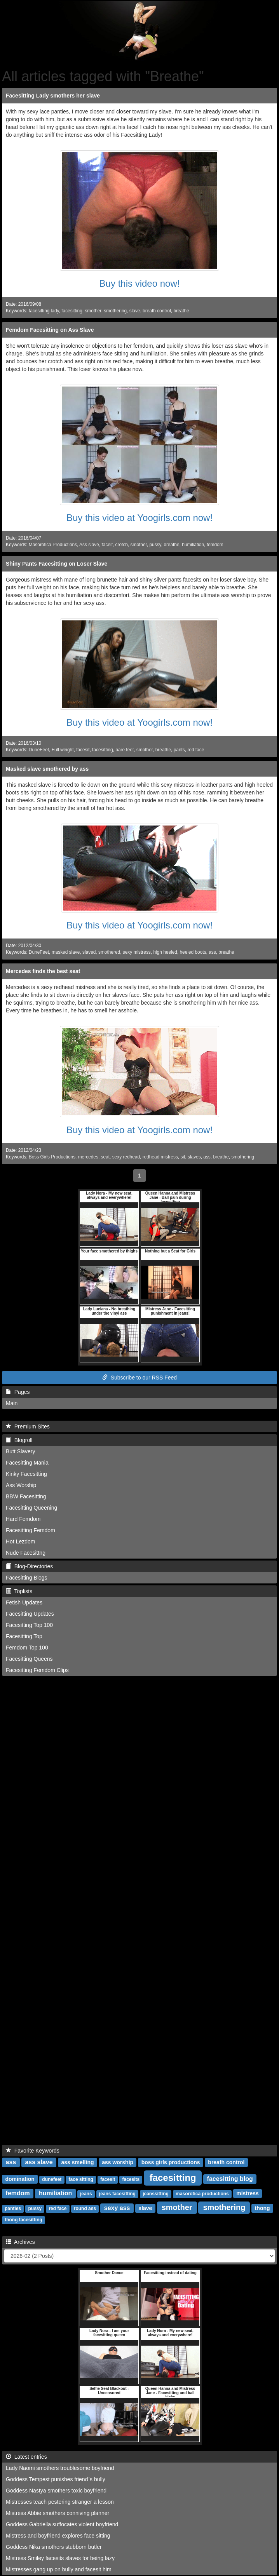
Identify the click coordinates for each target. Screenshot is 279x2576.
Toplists (19, 1591)
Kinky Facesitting (26, 1474)
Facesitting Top (24, 1636)
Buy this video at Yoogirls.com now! (139, 517)
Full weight (63, 749)
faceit (107, 544)
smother (93, 311)
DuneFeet (39, 749)
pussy (155, 544)
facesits (131, 2179)
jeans (86, 2193)
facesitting (71, 311)
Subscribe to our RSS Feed (139, 1377)
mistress (247, 2193)
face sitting (81, 2179)
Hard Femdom (23, 1519)
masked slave (66, 952)
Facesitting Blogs (26, 1578)
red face (195, 749)
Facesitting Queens (29, 1659)
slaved (89, 952)
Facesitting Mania (27, 1463)
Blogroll (19, 1440)
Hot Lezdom (20, 1541)
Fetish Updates (24, 1602)
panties (13, 2208)
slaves (194, 1157)
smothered (109, 952)
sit (182, 1157)
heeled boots (193, 952)
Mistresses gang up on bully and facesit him (59, 2569)
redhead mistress (160, 1157)
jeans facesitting (117, 2193)
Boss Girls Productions (52, 1157)
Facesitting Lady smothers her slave (53, 95)
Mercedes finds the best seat (43, 971)
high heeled (165, 952)
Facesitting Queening (31, 1508)
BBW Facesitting (26, 1496)
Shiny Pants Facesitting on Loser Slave (56, 564)
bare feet (124, 749)
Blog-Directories (29, 1566)
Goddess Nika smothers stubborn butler (54, 2547)
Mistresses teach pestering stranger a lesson (60, 2502)
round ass (85, 2208)
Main (11, 1403)
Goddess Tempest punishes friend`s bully (55, 2479)
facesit (82, 749)
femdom (215, 544)
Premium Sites (28, 1426)
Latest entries (26, 2457)
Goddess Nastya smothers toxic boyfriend (56, 2490)
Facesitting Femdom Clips (37, 1670)
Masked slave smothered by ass (47, 769)
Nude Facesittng (25, 1553)
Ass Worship (21, 1485)
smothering (115, 311)
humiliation (193, 544)
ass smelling (77, 2162)
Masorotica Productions (53, 544)
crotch (121, 544)
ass (212, 952)
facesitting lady (44, 311)
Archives (20, 2242)
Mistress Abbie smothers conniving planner (57, 2513)
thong (262, 2208)
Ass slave (89, 544)
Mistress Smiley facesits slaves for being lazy (60, 2558)
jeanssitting (156, 2193)
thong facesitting (23, 2219)
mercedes (88, 1157)
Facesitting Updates (30, 1614)
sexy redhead (126, 1157)
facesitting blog (230, 2178)
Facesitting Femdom (30, 1530)
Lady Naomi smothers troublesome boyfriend (60, 2468)
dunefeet (51, 2179)
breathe (181, 311)
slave (134, 311)
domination (19, 2179)
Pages (18, 1392)
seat (105, 1157)
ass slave (38, 2162)
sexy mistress (137, 952)
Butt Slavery (20, 1451)
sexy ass (117, 2208)
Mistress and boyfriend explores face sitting (58, 2535)
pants (179, 749)
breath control (157, 311)
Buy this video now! (139, 283)
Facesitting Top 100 (29, 1625)
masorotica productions (202, 2193)
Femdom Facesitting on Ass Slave (50, 330)
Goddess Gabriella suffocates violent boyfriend (62, 2524)
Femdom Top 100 (27, 1647)
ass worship (117, 2162)
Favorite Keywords (32, 2151)
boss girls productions (170, 2162)
